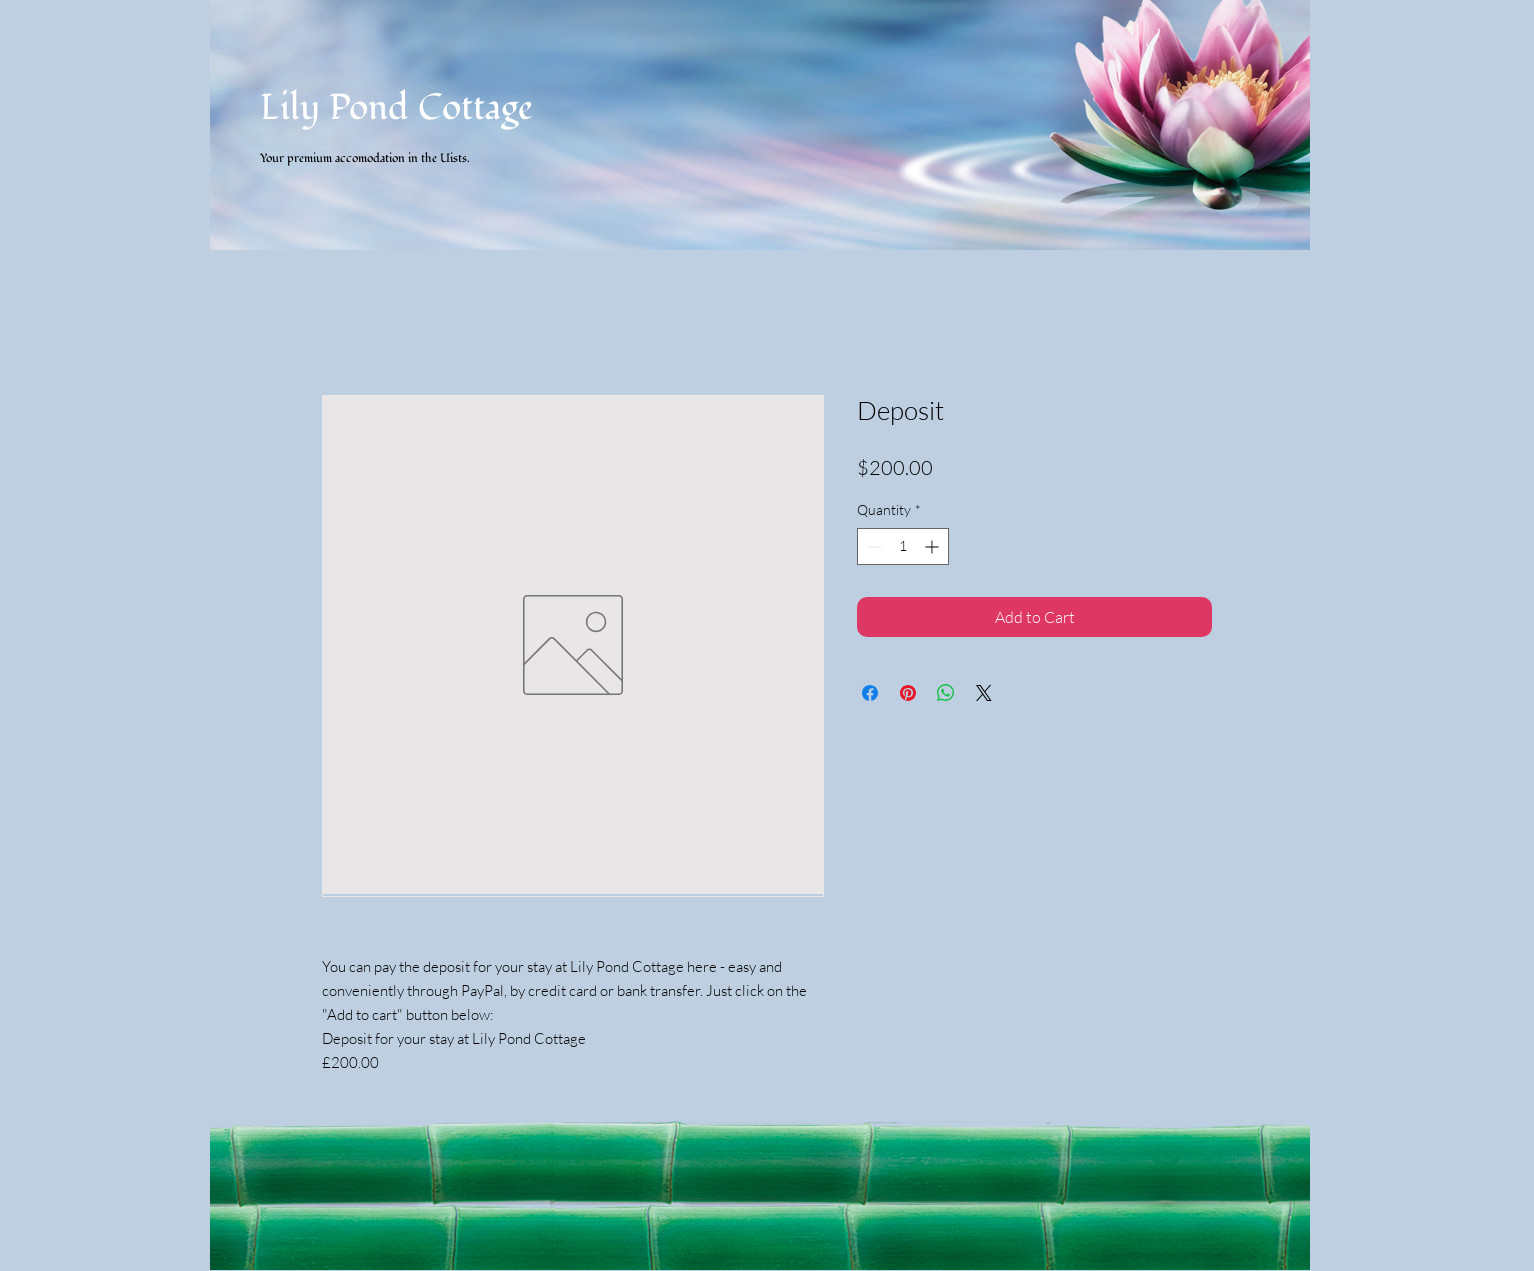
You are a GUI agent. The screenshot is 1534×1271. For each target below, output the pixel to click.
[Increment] (933, 546)
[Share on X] (984, 693)
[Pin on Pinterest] (908, 693)
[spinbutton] (903, 546)
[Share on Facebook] (870, 693)
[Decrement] (872, 546)
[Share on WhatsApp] (946, 693)
